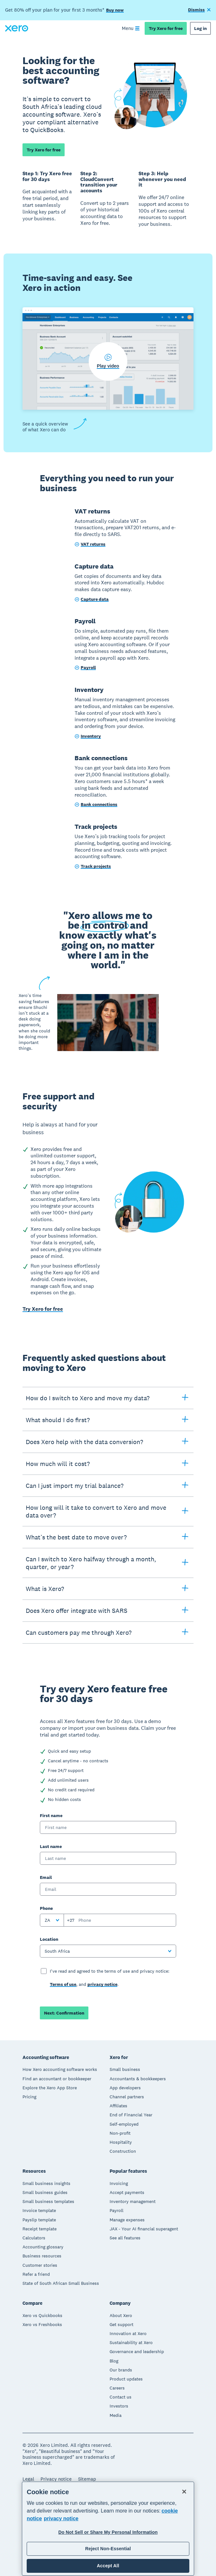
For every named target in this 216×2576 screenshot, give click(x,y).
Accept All (108, 2565)
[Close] (184, 2492)
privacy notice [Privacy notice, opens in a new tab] (61, 2518)
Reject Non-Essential (108, 2548)
